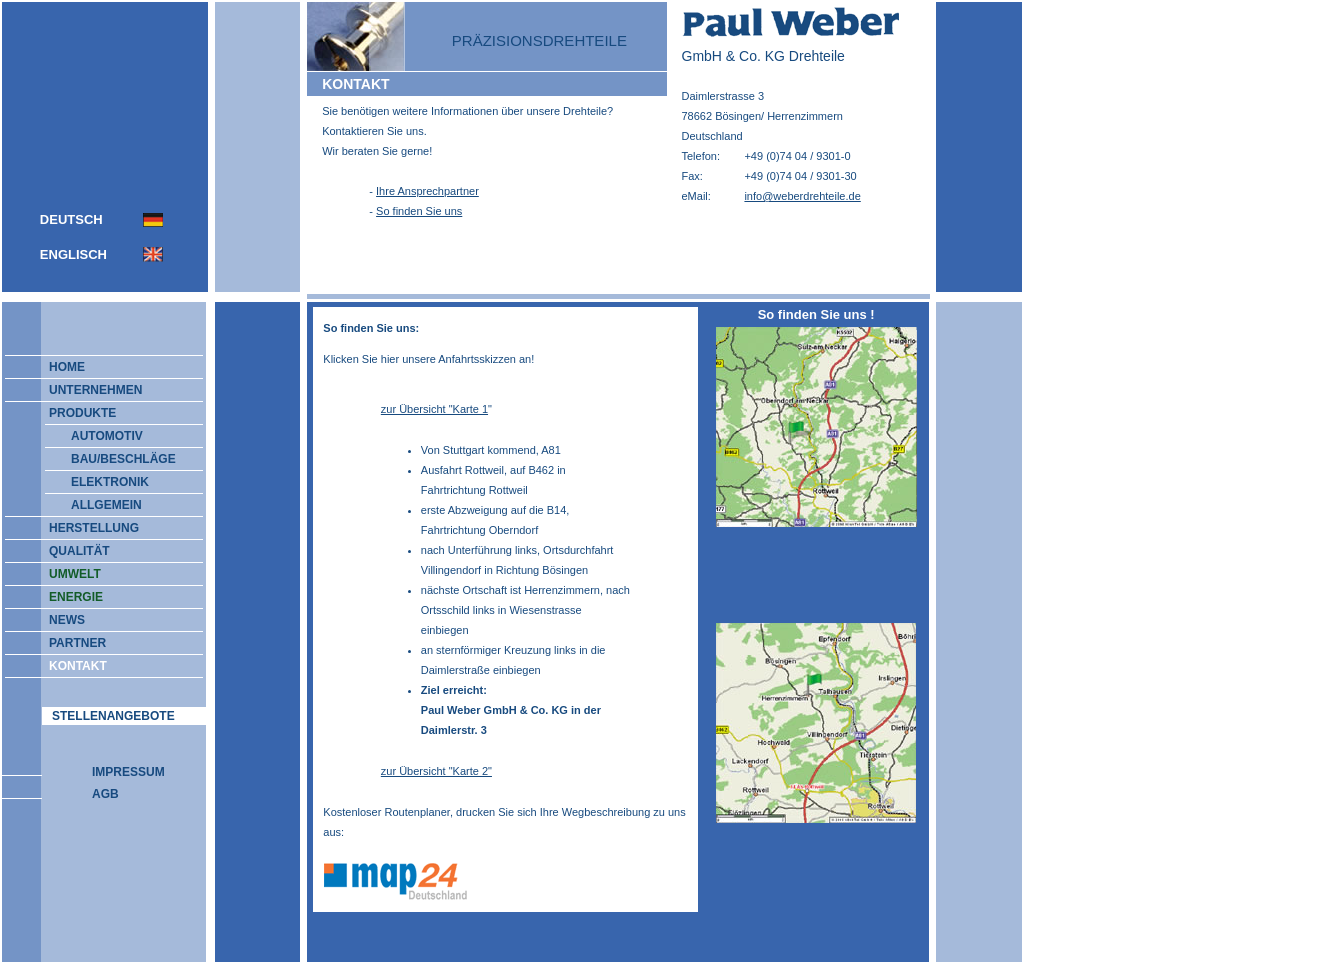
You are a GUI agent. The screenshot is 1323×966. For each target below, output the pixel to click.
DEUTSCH (71, 219)
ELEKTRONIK (110, 482)
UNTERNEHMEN (86, 390)
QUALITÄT (70, 551)
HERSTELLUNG (85, 528)
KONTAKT (69, 666)
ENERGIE (67, 597)
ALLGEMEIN (106, 505)
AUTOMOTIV (107, 436)
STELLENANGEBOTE (113, 716)
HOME (58, 367)
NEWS (58, 620)
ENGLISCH (73, 254)
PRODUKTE (73, 413)
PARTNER (68, 643)
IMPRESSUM (128, 772)
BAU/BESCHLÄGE (123, 459)
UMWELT (66, 574)
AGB (105, 794)
